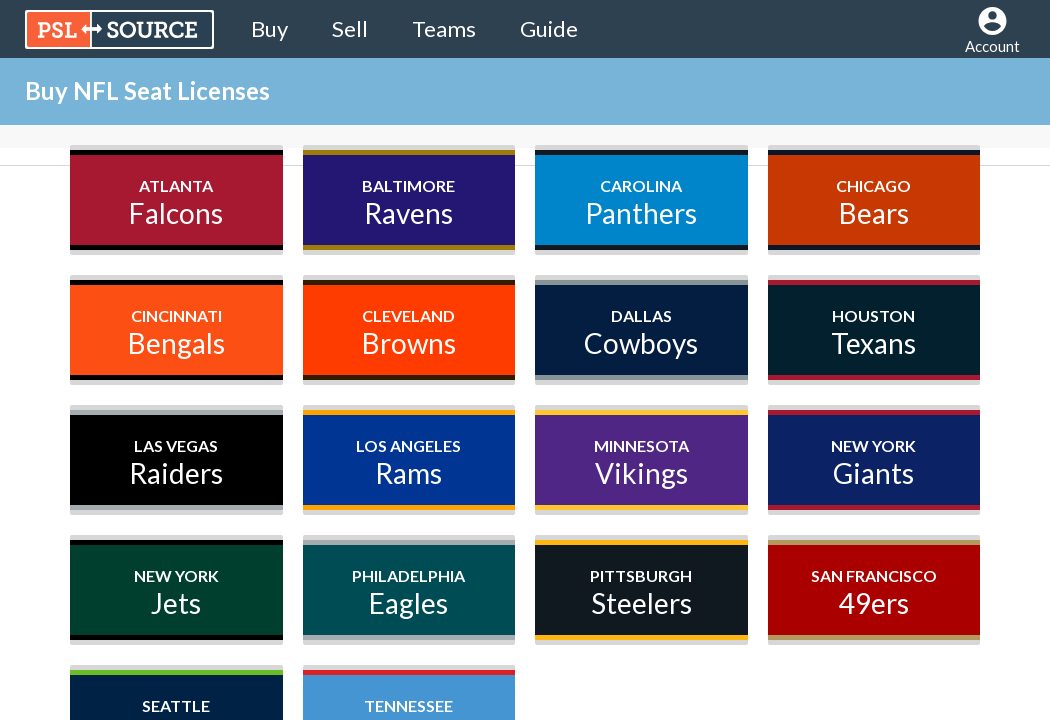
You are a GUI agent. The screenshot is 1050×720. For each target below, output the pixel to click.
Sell (350, 28)
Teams (444, 28)
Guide (549, 28)
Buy (269, 28)
